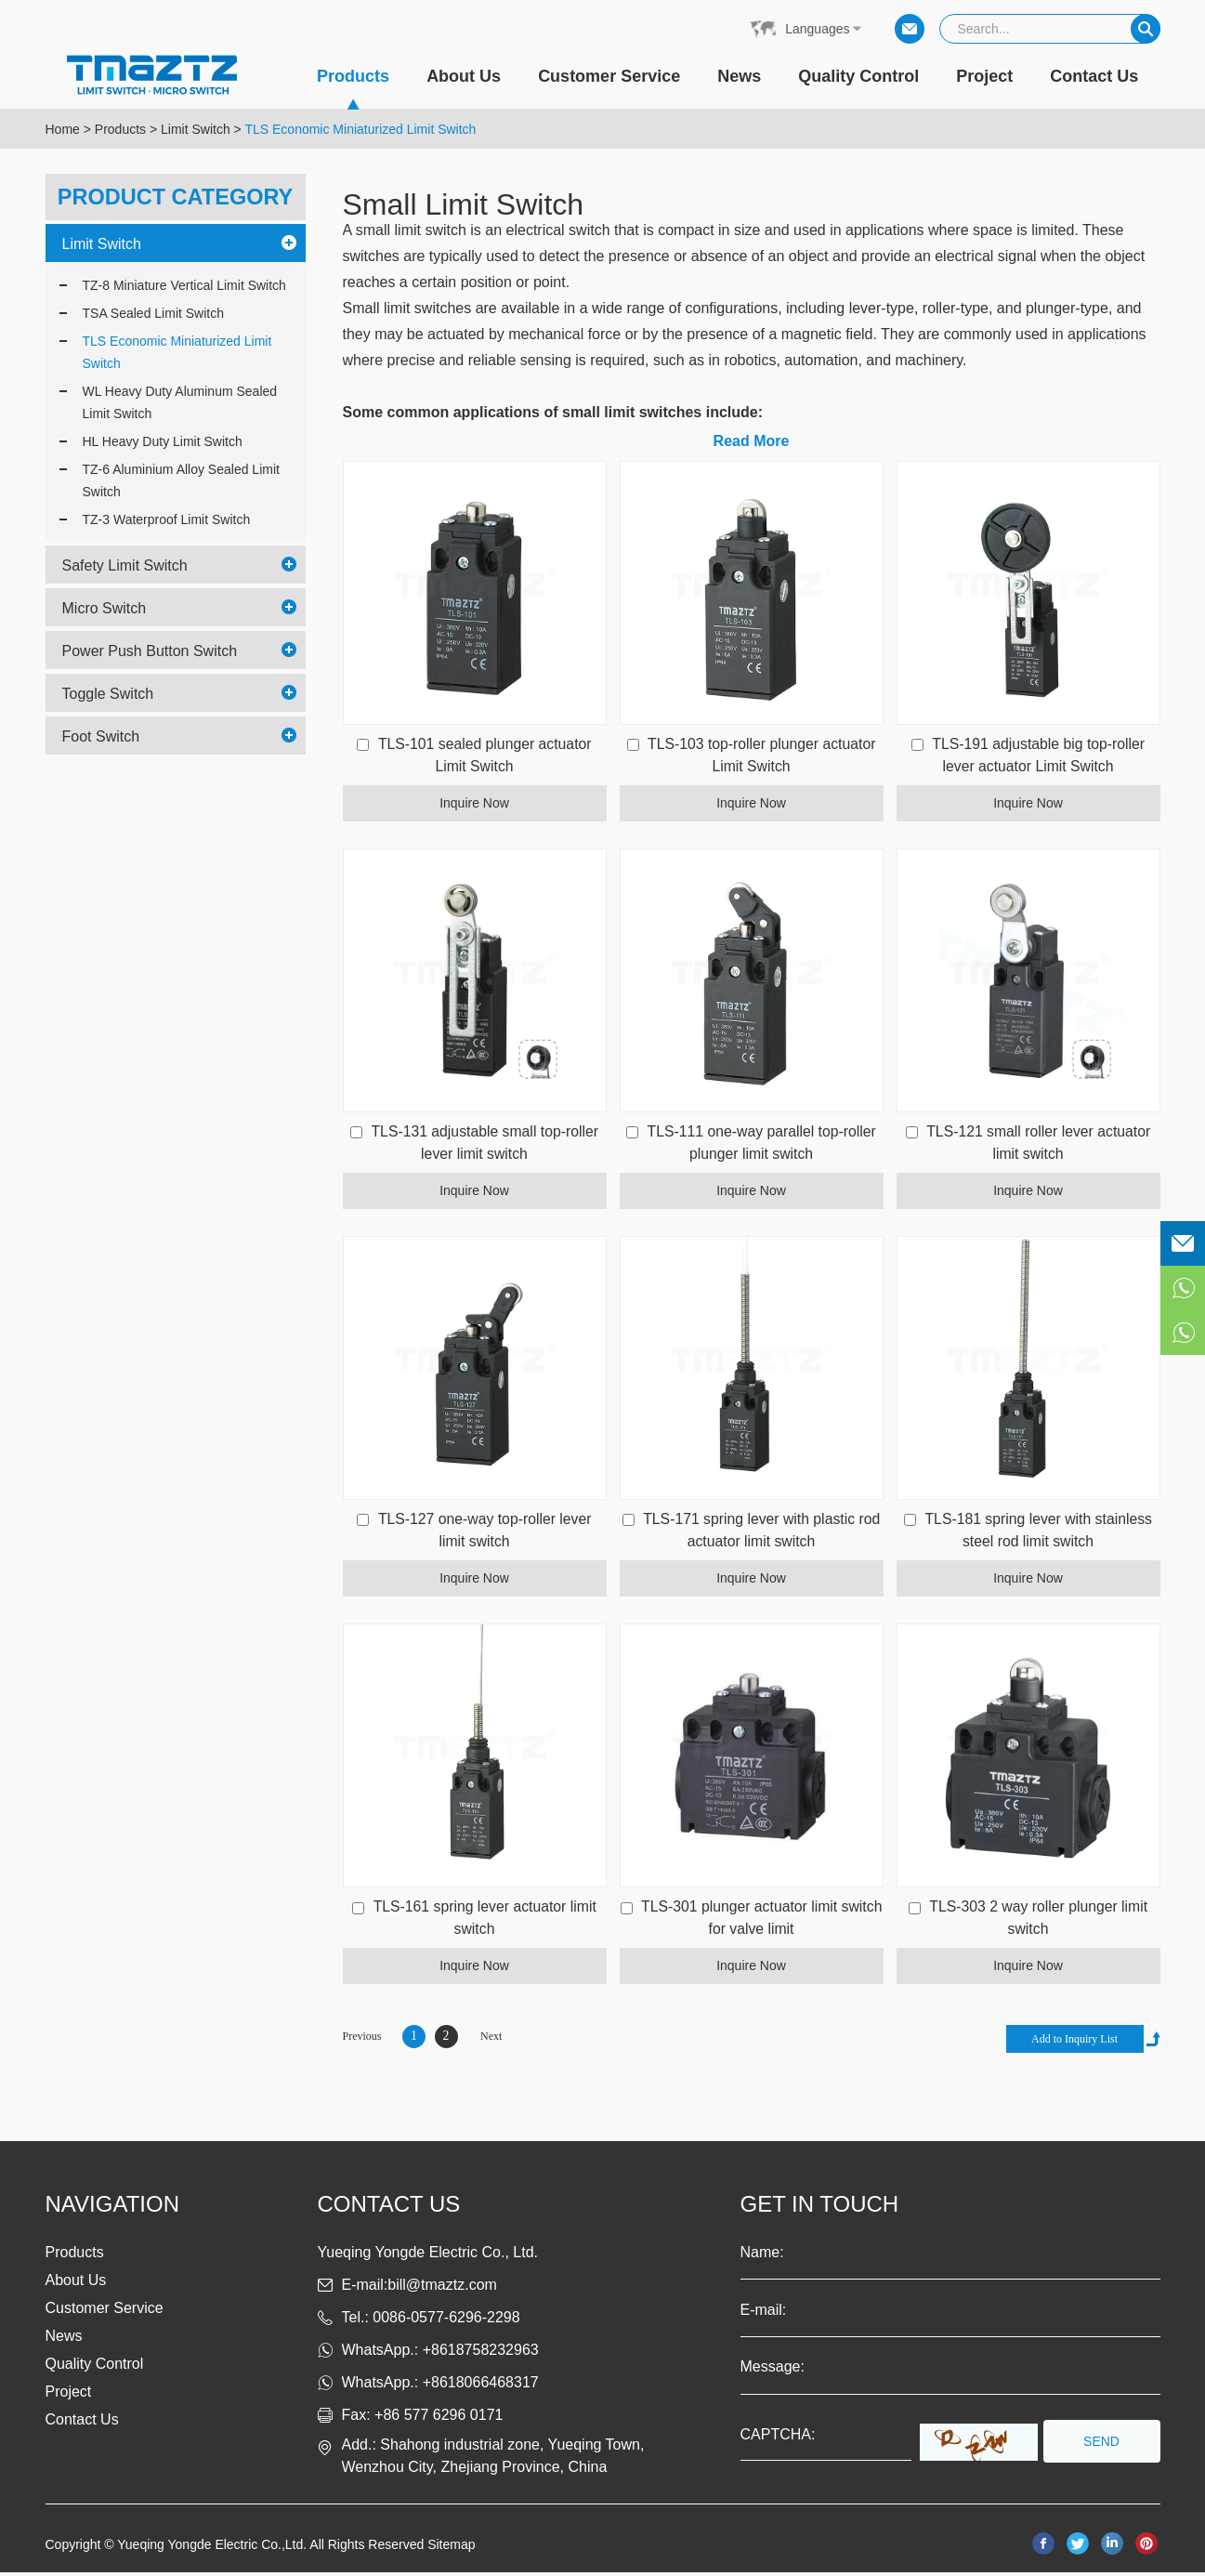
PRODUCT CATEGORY (175, 196)
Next (491, 2039)
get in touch (819, 2207)
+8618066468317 (481, 2386)
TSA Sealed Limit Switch (154, 313)
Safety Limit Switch (125, 565)
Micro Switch (104, 608)
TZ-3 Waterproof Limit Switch (167, 519)
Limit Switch (195, 129)
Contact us (389, 2207)
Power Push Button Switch (150, 651)
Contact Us (1094, 76)
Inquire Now (474, 803)
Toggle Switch (108, 694)
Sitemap (451, 2548)
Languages (817, 28)
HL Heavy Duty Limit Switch (162, 441)
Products (353, 88)
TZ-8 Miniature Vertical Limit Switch (184, 285)
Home (63, 129)
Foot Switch (101, 736)
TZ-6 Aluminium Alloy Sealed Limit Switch (181, 480)
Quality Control (858, 76)
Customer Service (609, 76)
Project (984, 76)
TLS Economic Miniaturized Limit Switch (360, 129)
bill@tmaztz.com (442, 2288)
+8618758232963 (481, 2353)
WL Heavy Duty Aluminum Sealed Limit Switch (180, 402)
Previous (362, 2039)
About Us (463, 76)
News (739, 76)
